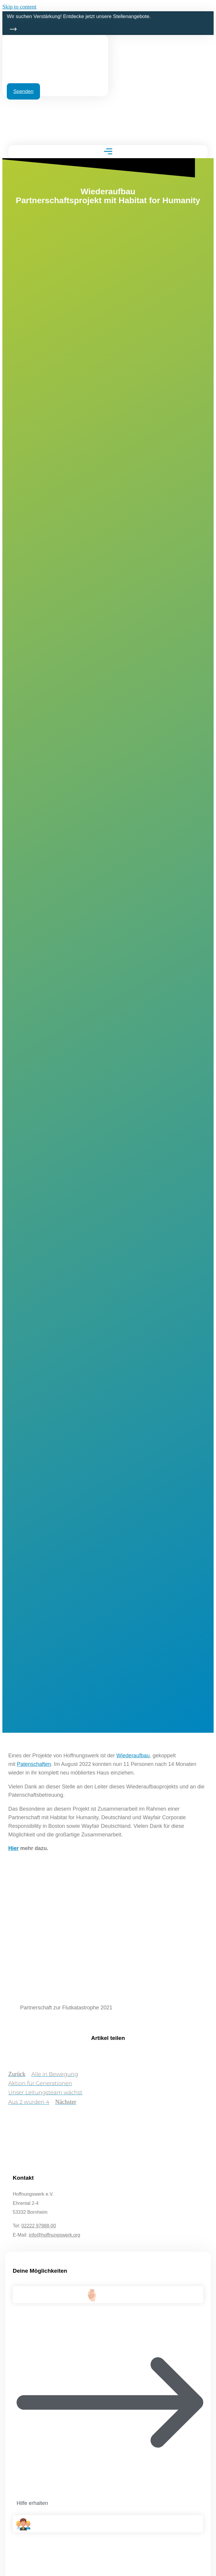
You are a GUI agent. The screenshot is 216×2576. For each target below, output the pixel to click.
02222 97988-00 (38, 2225)
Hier (13, 1848)
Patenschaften (34, 1764)
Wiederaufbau (133, 1756)
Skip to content (19, 7)
